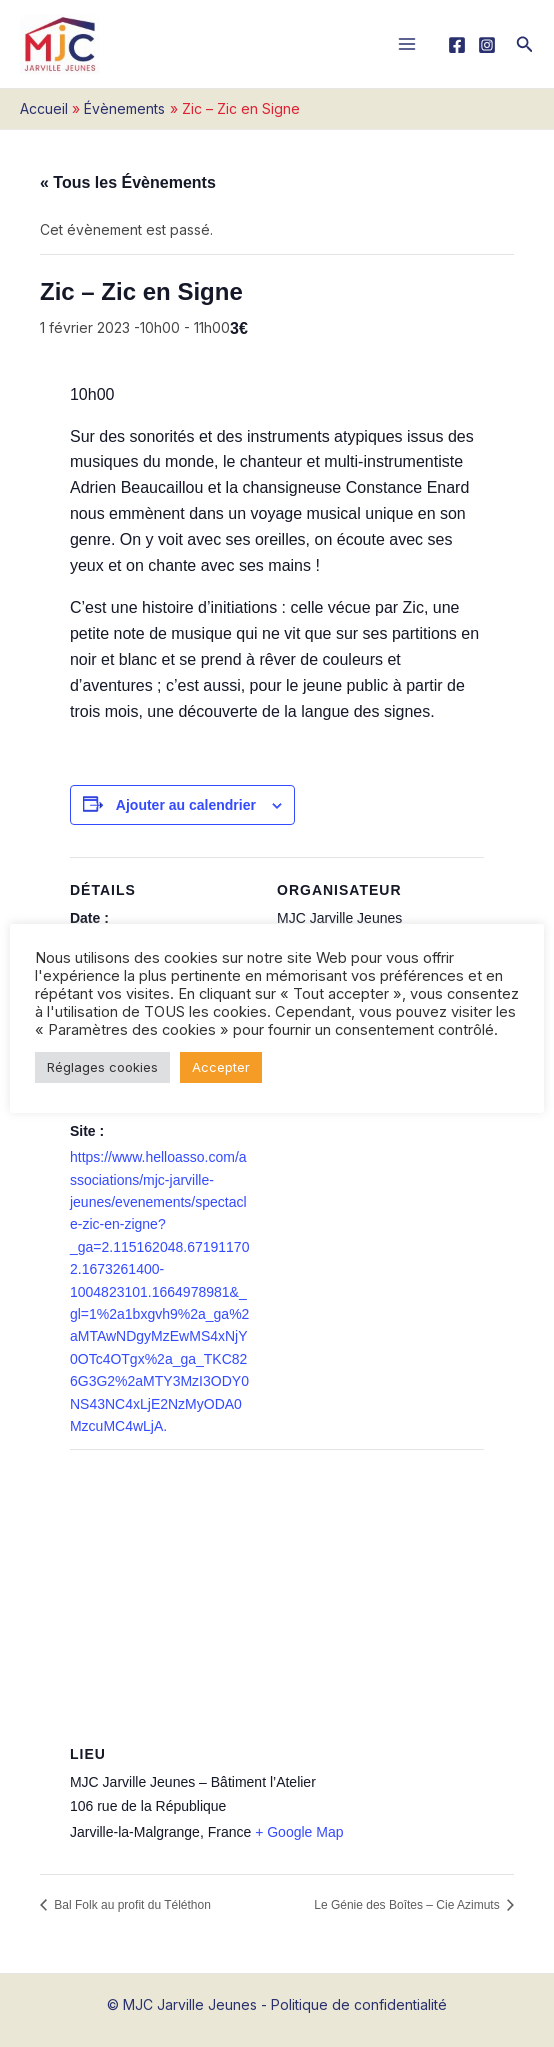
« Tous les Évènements (128, 182)
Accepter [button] (221, 1067)
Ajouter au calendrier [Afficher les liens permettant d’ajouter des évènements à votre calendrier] (186, 805)
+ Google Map (299, 1832)
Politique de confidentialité (359, 2004)
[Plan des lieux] (277, 1593)
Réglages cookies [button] (102, 1067)
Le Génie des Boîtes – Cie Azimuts (408, 1905)
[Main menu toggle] (407, 44)
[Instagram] (487, 45)
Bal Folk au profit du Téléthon (131, 1905)
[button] (525, 44)
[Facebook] (457, 45)
